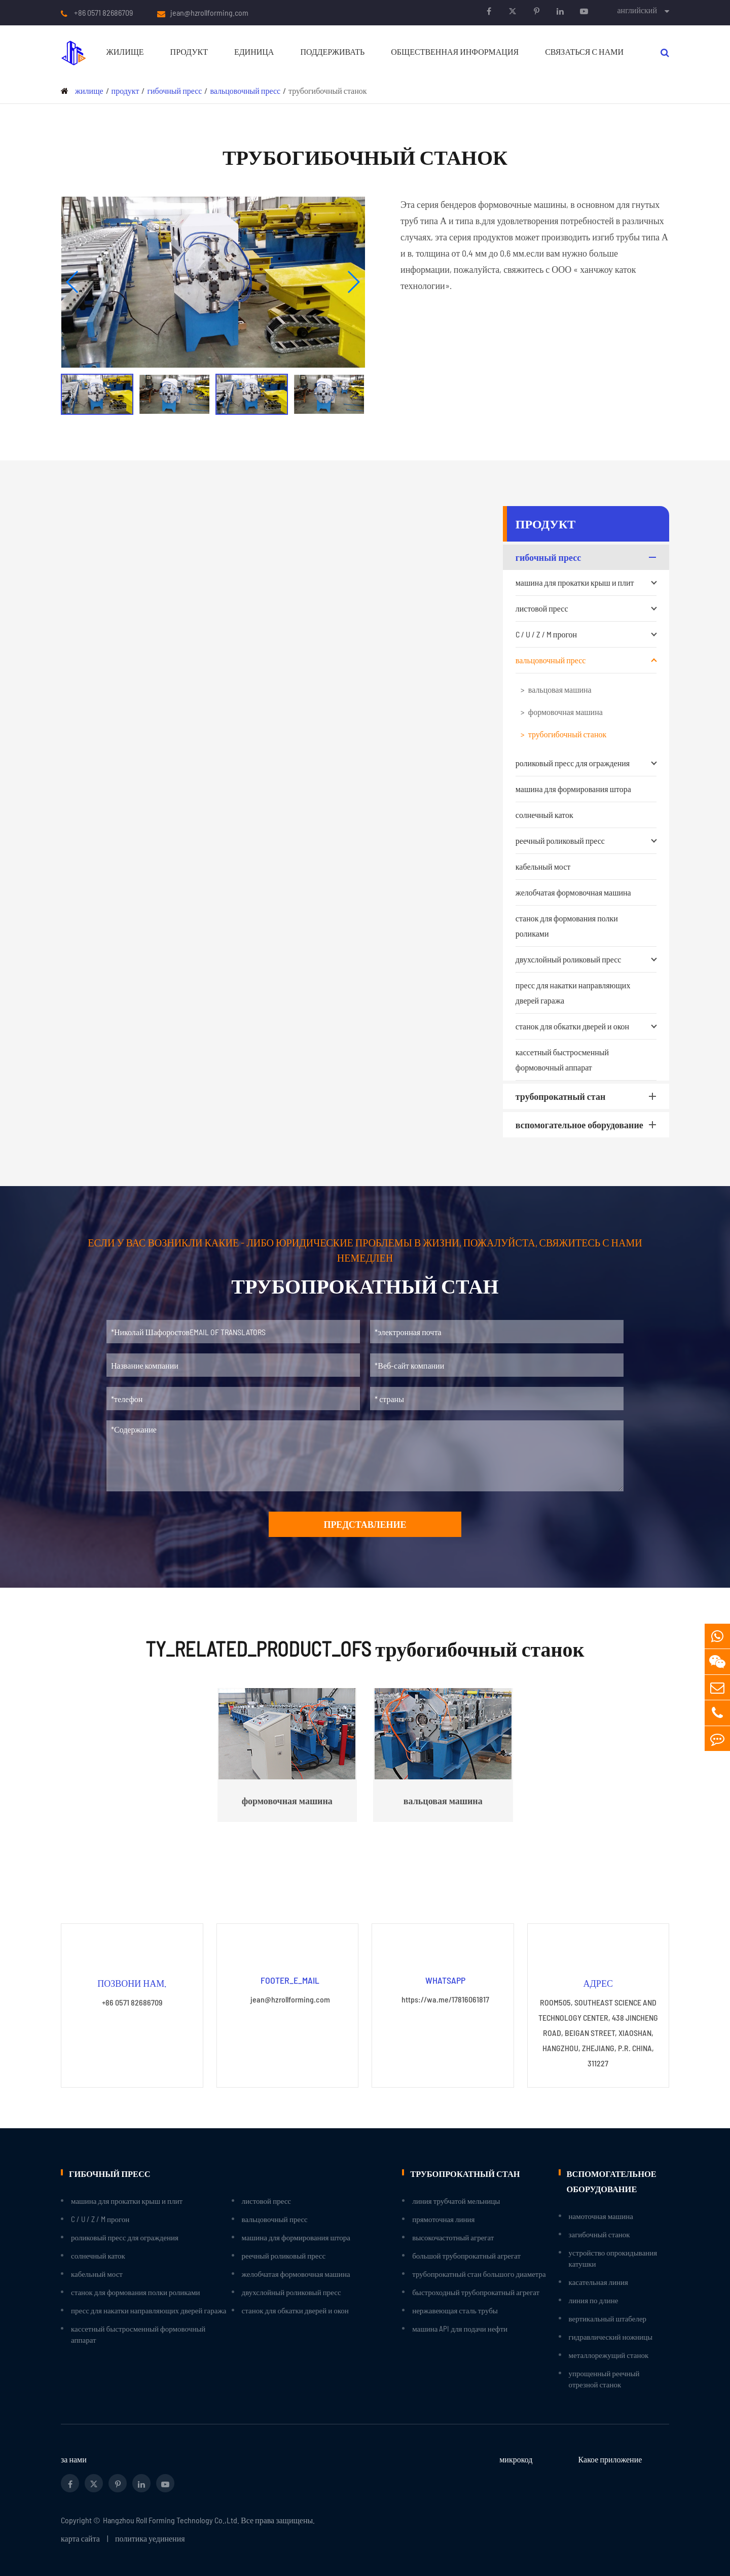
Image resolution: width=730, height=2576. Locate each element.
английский (637, 10)
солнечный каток (544, 814)
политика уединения (150, 2538)
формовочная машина (565, 712)
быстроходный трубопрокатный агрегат (475, 2291)
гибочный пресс (174, 90)
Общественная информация (455, 51)
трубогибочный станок (327, 90)
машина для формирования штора (573, 789)
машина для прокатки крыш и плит (586, 582)
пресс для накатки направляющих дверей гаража (573, 992)
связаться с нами (584, 51)
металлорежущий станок (609, 2354)
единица (254, 51)
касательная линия (598, 2281)
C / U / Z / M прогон (586, 634)
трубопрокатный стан (588, 1096)
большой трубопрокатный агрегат (466, 2255)
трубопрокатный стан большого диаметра (479, 2273)
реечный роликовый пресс (586, 840)
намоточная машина (601, 2215)
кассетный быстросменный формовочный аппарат (562, 1059)
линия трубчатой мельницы (456, 2200)
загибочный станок (599, 2233)
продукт (189, 51)
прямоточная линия (443, 2218)
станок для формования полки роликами (567, 925)
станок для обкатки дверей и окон (586, 1026)
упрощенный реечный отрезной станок (604, 2378)
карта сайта (80, 2538)
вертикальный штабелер (608, 2317)
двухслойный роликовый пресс (586, 959)
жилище (124, 51)
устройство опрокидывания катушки (613, 2257)
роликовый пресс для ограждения (586, 763)
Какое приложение (610, 2458)
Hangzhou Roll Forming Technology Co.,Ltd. (171, 2519)
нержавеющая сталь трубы (455, 2309)
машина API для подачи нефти (459, 2328)
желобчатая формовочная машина (573, 892)
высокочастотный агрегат (453, 2236)
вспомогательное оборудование (588, 1124)
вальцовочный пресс (245, 90)
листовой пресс (586, 608)
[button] (73, 282)
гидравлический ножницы (611, 2336)
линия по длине (593, 2299)
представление (364, 1524)
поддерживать (332, 51)
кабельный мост (543, 866)
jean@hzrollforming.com (209, 13)
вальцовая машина (560, 689)
